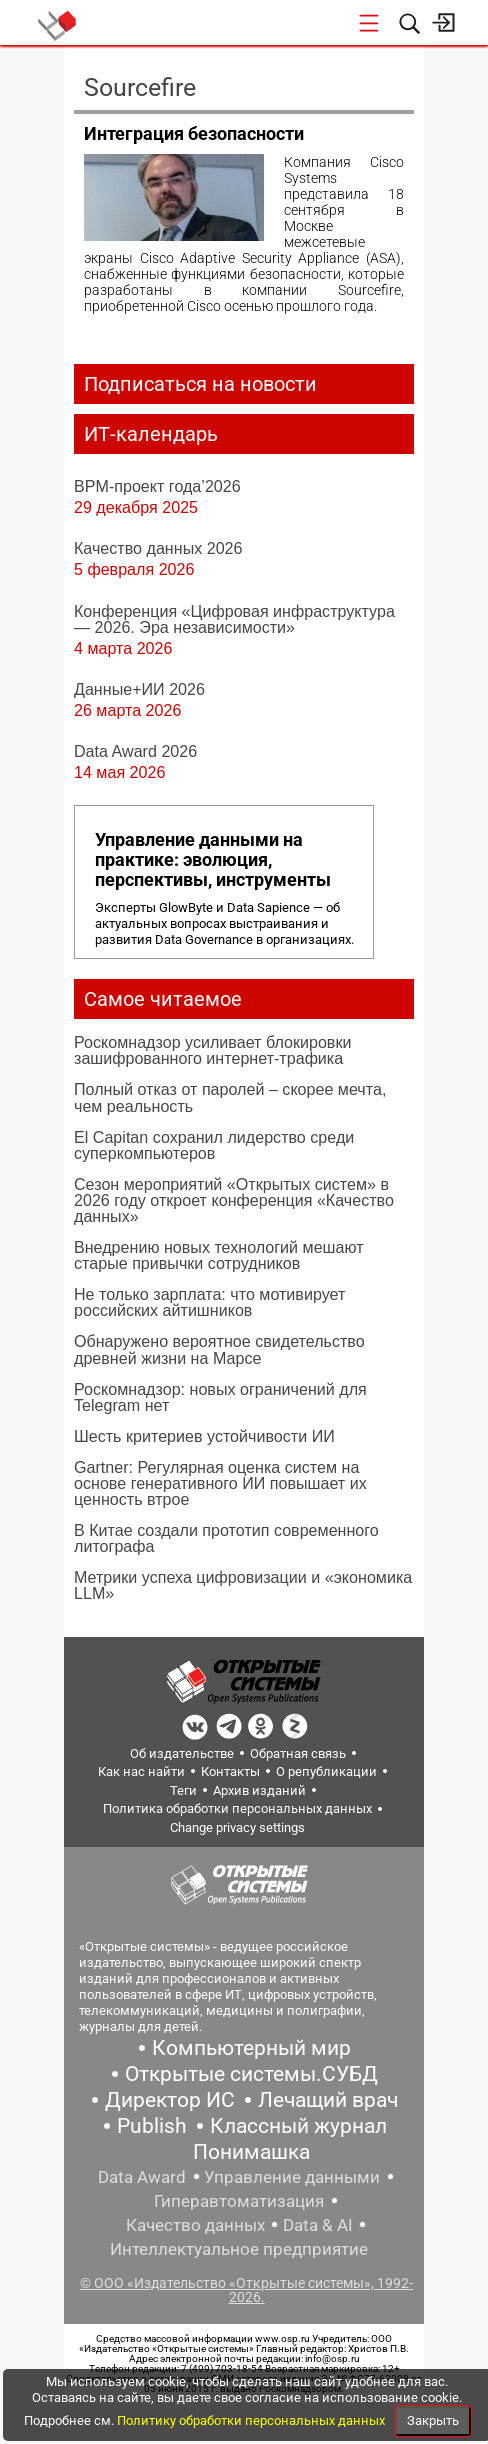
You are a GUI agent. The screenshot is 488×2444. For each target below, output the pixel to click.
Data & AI (318, 2225)
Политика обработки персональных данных (237, 1808)
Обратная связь (298, 1753)
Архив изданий (259, 1790)
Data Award (142, 2177)
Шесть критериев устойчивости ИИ (204, 1436)
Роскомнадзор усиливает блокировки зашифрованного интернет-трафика (212, 1050)
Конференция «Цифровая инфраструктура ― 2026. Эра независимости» (234, 619)
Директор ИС (170, 2100)
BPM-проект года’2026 (157, 486)
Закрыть (433, 2420)
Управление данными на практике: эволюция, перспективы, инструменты (213, 860)
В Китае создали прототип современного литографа (226, 1538)
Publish (152, 2126)
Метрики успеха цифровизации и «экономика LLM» (243, 1585)
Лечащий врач (328, 2100)
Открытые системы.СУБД (251, 2074)
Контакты (230, 1771)
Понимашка (251, 2152)
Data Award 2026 (135, 751)
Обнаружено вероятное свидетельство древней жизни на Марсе (219, 1349)
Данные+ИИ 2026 (139, 689)
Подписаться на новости (200, 384)
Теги (183, 1790)
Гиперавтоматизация (239, 2201)
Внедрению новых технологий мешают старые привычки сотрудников (219, 1255)
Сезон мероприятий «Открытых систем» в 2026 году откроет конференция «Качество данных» (234, 1200)
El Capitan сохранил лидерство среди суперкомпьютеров (214, 1145)
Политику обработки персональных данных (252, 2420)
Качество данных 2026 (158, 548)
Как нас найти (141, 1771)
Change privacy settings (237, 1827)
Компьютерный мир (251, 2048)
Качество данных (195, 2225)
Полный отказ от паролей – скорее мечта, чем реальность (230, 1097)
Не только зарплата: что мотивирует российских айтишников (209, 1302)
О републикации (326, 1771)
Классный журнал (298, 2126)
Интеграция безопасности (194, 133)
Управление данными (292, 2177)
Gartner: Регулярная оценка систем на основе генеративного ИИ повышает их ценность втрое (220, 1483)
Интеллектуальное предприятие (239, 2249)
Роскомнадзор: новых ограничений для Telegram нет (220, 1397)
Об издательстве (182, 1753)
